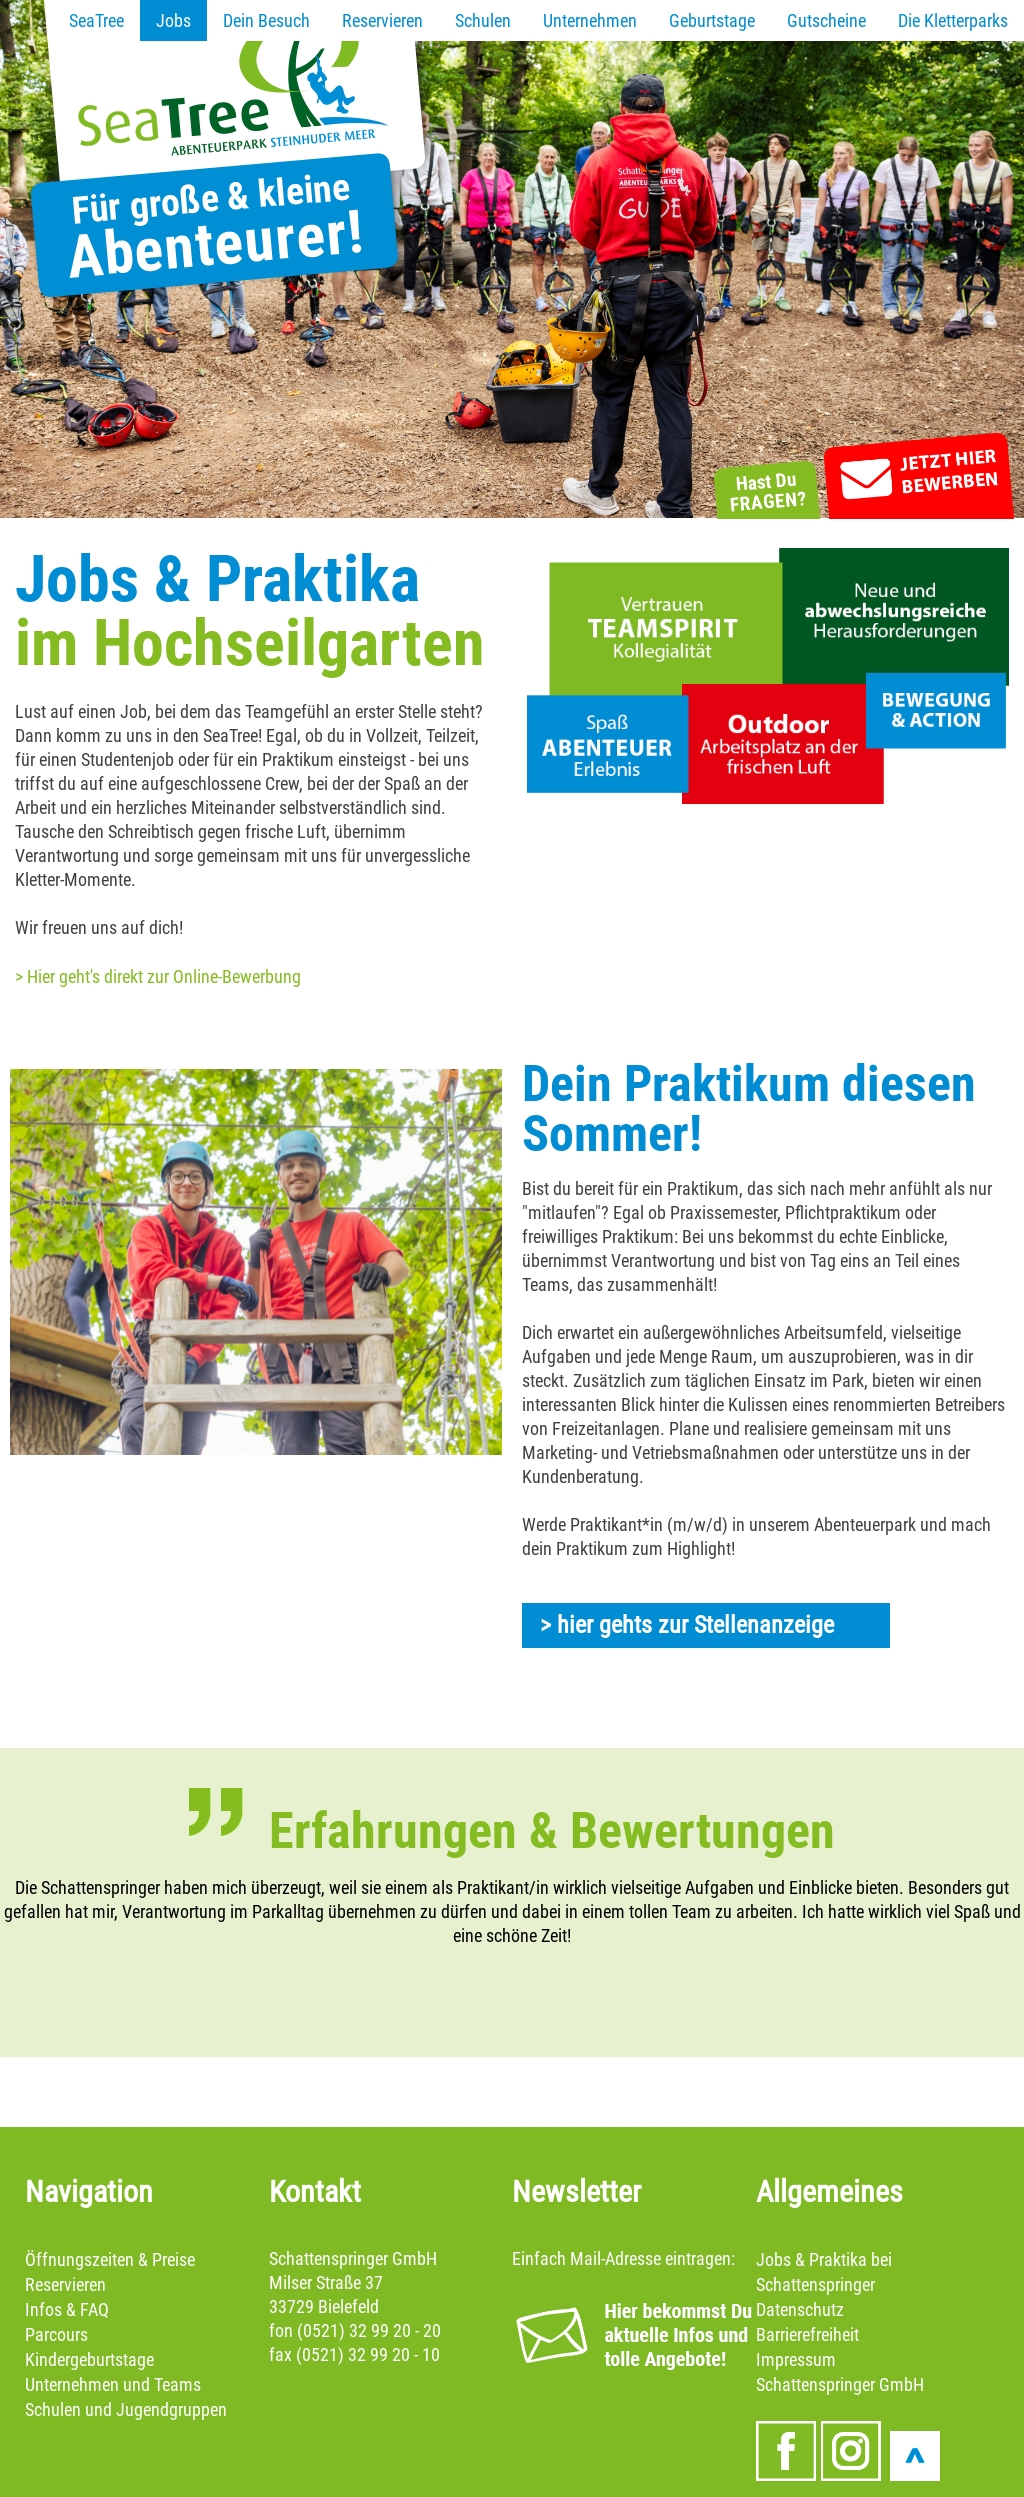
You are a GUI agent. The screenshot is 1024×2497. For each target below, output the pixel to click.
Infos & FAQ (67, 2309)
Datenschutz (800, 2309)
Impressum (796, 2359)
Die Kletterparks (953, 20)
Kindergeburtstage (89, 2359)
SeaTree (96, 20)
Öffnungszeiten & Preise (110, 2259)
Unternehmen (590, 20)
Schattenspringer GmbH (840, 2384)
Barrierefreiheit (807, 2334)
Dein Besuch (266, 20)
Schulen (483, 20)
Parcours (56, 2334)
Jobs (173, 20)
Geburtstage (712, 20)
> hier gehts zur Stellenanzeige (687, 1625)
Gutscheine (826, 20)
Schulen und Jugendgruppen (126, 2409)
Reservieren (382, 20)
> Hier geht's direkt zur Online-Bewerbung (158, 976)
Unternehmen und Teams (113, 2384)
